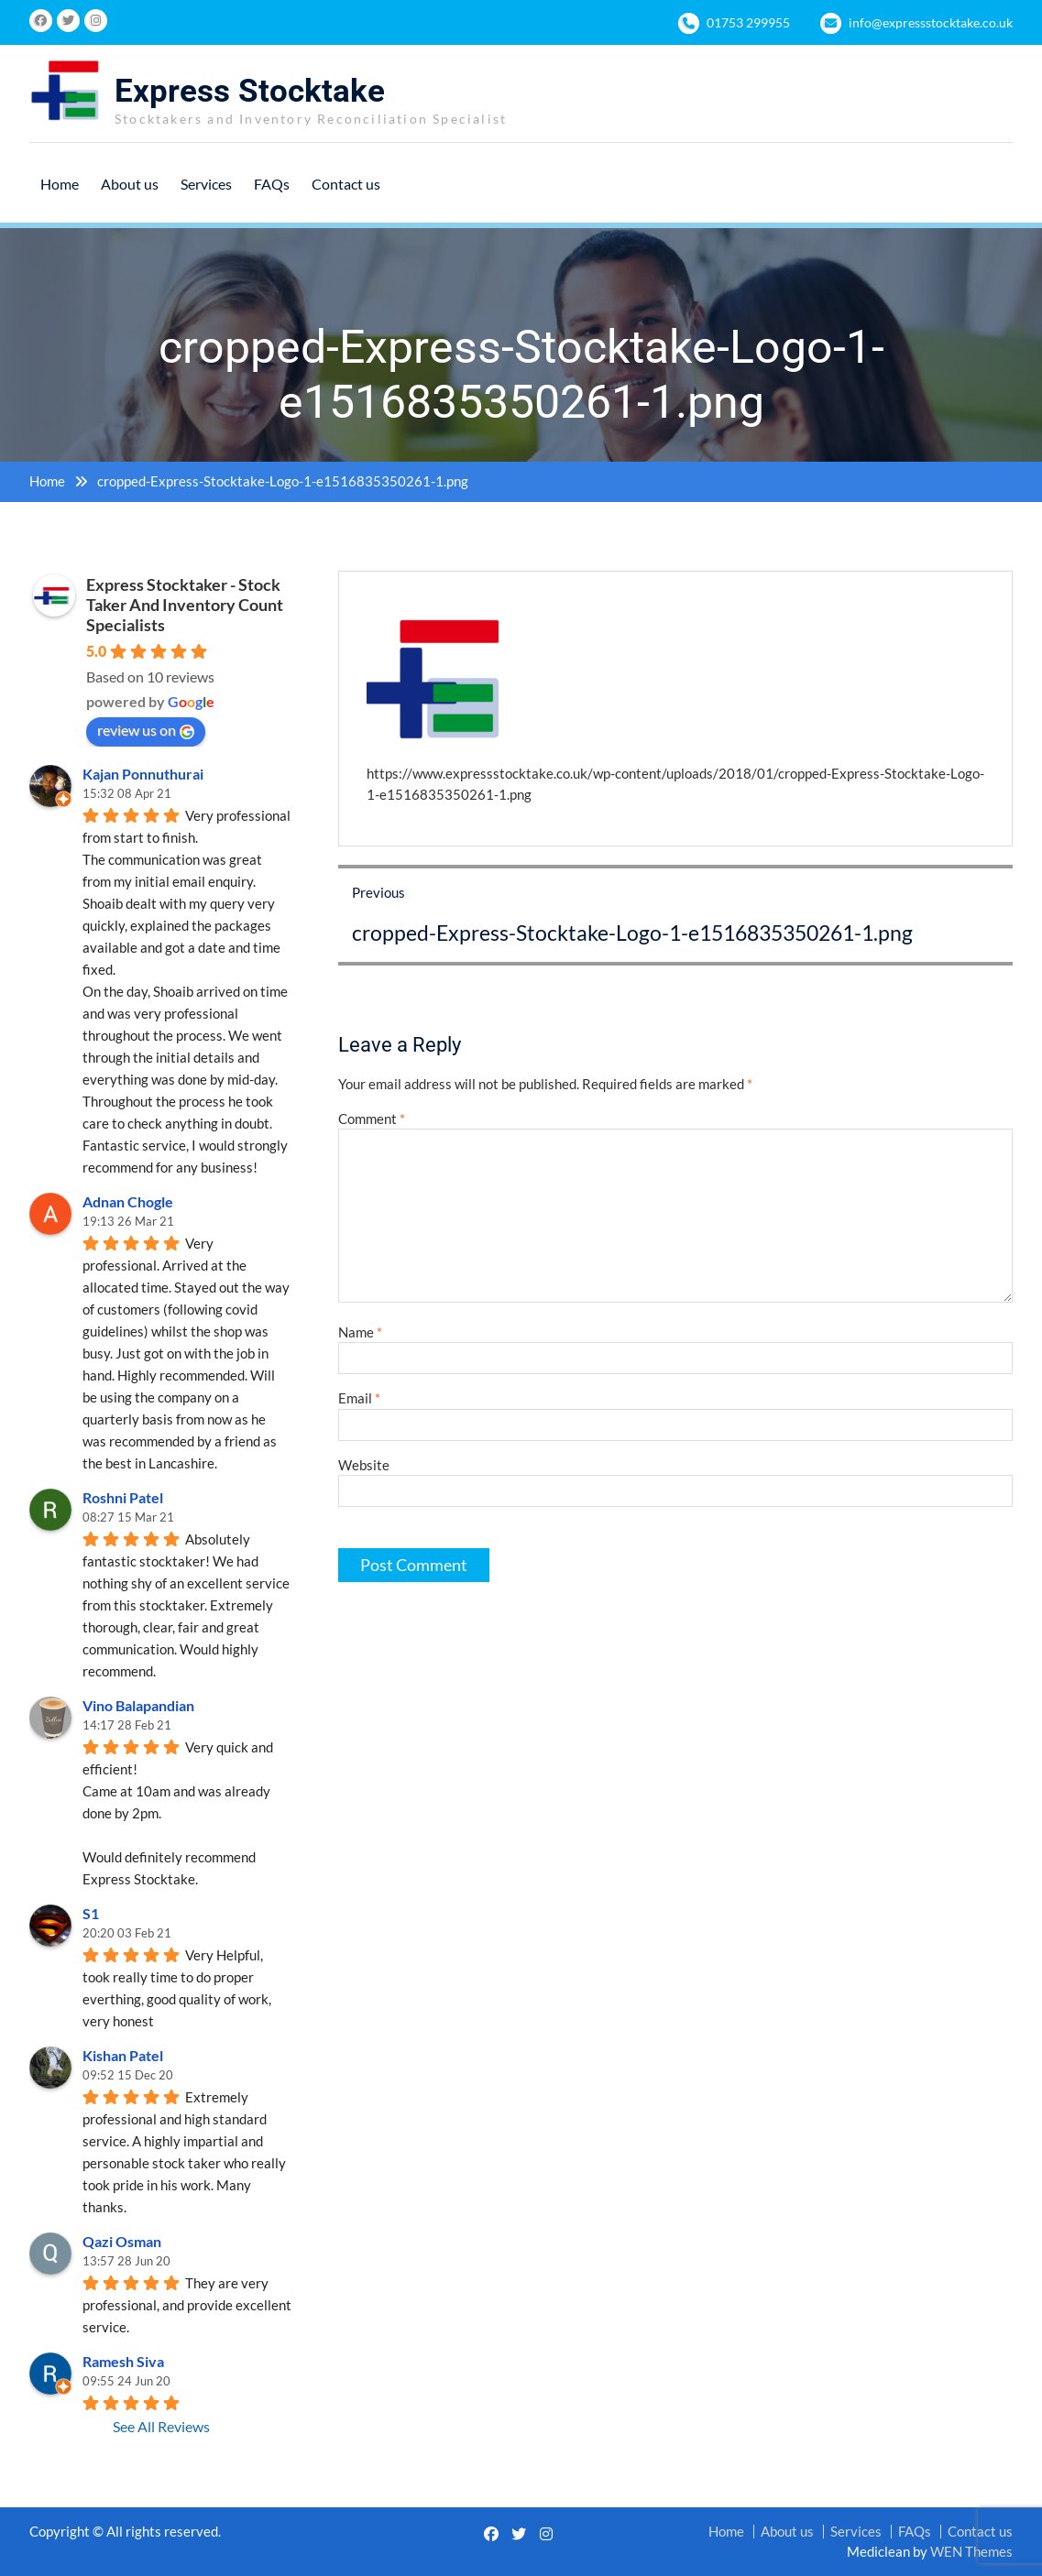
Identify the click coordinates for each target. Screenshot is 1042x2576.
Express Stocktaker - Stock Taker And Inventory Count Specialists (184, 604)
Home (59, 183)
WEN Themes (971, 2551)
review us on (145, 730)
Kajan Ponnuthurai (142, 773)
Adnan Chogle (127, 1201)
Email (359, 1398)
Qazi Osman (121, 2241)
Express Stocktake (250, 91)
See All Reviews (161, 2426)
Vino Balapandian (138, 1705)
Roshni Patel (122, 1497)
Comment (371, 1118)
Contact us (346, 183)
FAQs (272, 183)
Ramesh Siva (123, 2361)
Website (363, 1465)
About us (130, 183)
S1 (90, 1913)
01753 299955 (748, 22)
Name (360, 1332)
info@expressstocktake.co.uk (931, 22)
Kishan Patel (122, 2055)
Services (206, 183)
